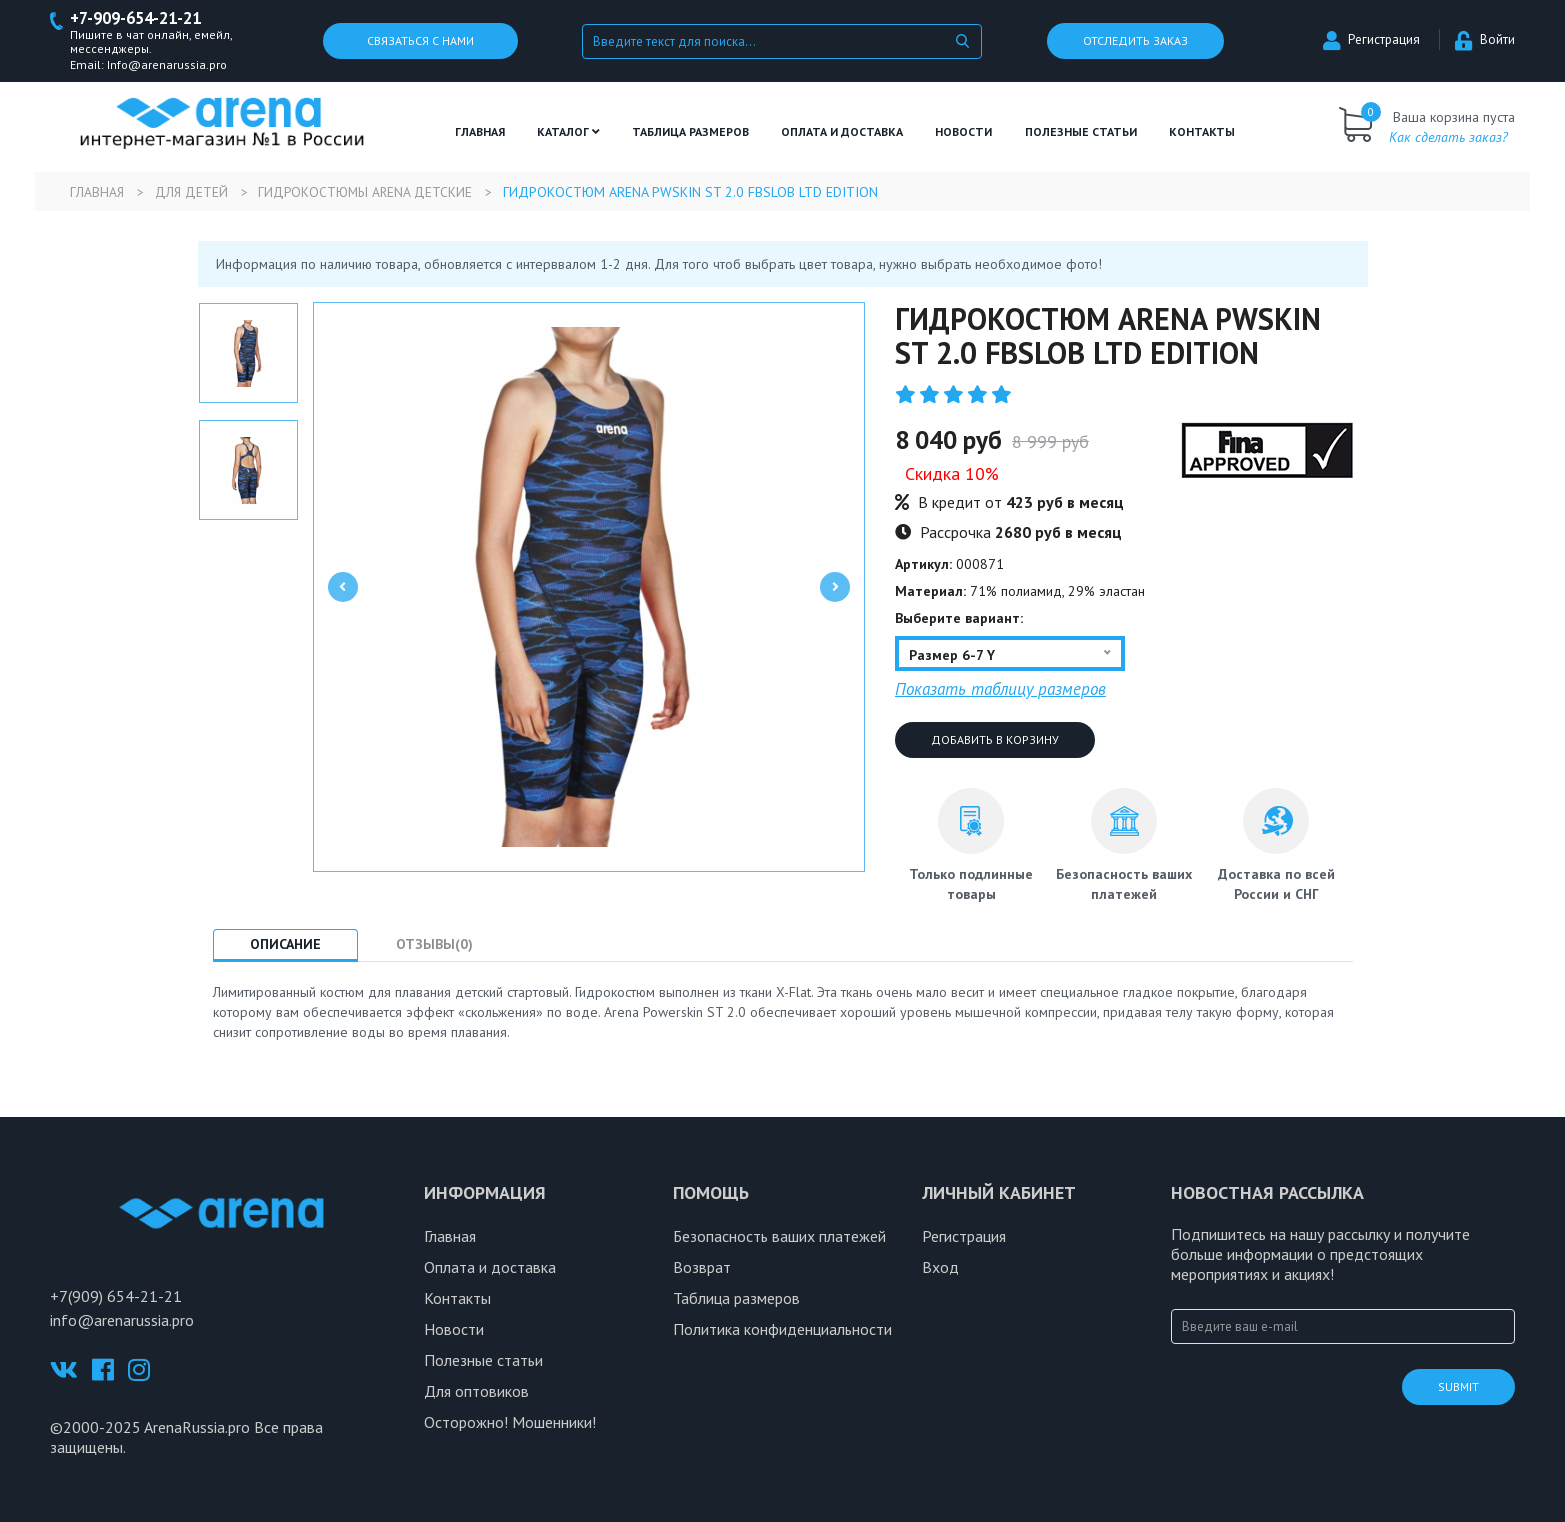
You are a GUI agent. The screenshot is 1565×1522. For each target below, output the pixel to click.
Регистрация (1371, 40)
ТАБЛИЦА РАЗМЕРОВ (690, 132)
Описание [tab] (289, 945)
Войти (1485, 40)
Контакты (1202, 132)
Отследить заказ (1135, 41)
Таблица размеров (736, 1299)
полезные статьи (1081, 132)
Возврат (702, 1268)
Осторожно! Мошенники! (510, 1423)
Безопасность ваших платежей (779, 1237)
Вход (940, 1268)
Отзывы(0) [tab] (445, 945)
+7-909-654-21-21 (141, 18)
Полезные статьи (483, 1361)
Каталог (568, 132)
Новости (963, 132)
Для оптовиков (476, 1392)
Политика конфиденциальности (782, 1330)
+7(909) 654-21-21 (116, 1297)
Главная (480, 132)
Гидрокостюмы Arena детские (375, 193)
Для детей (196, 193)
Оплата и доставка (842, 132)
